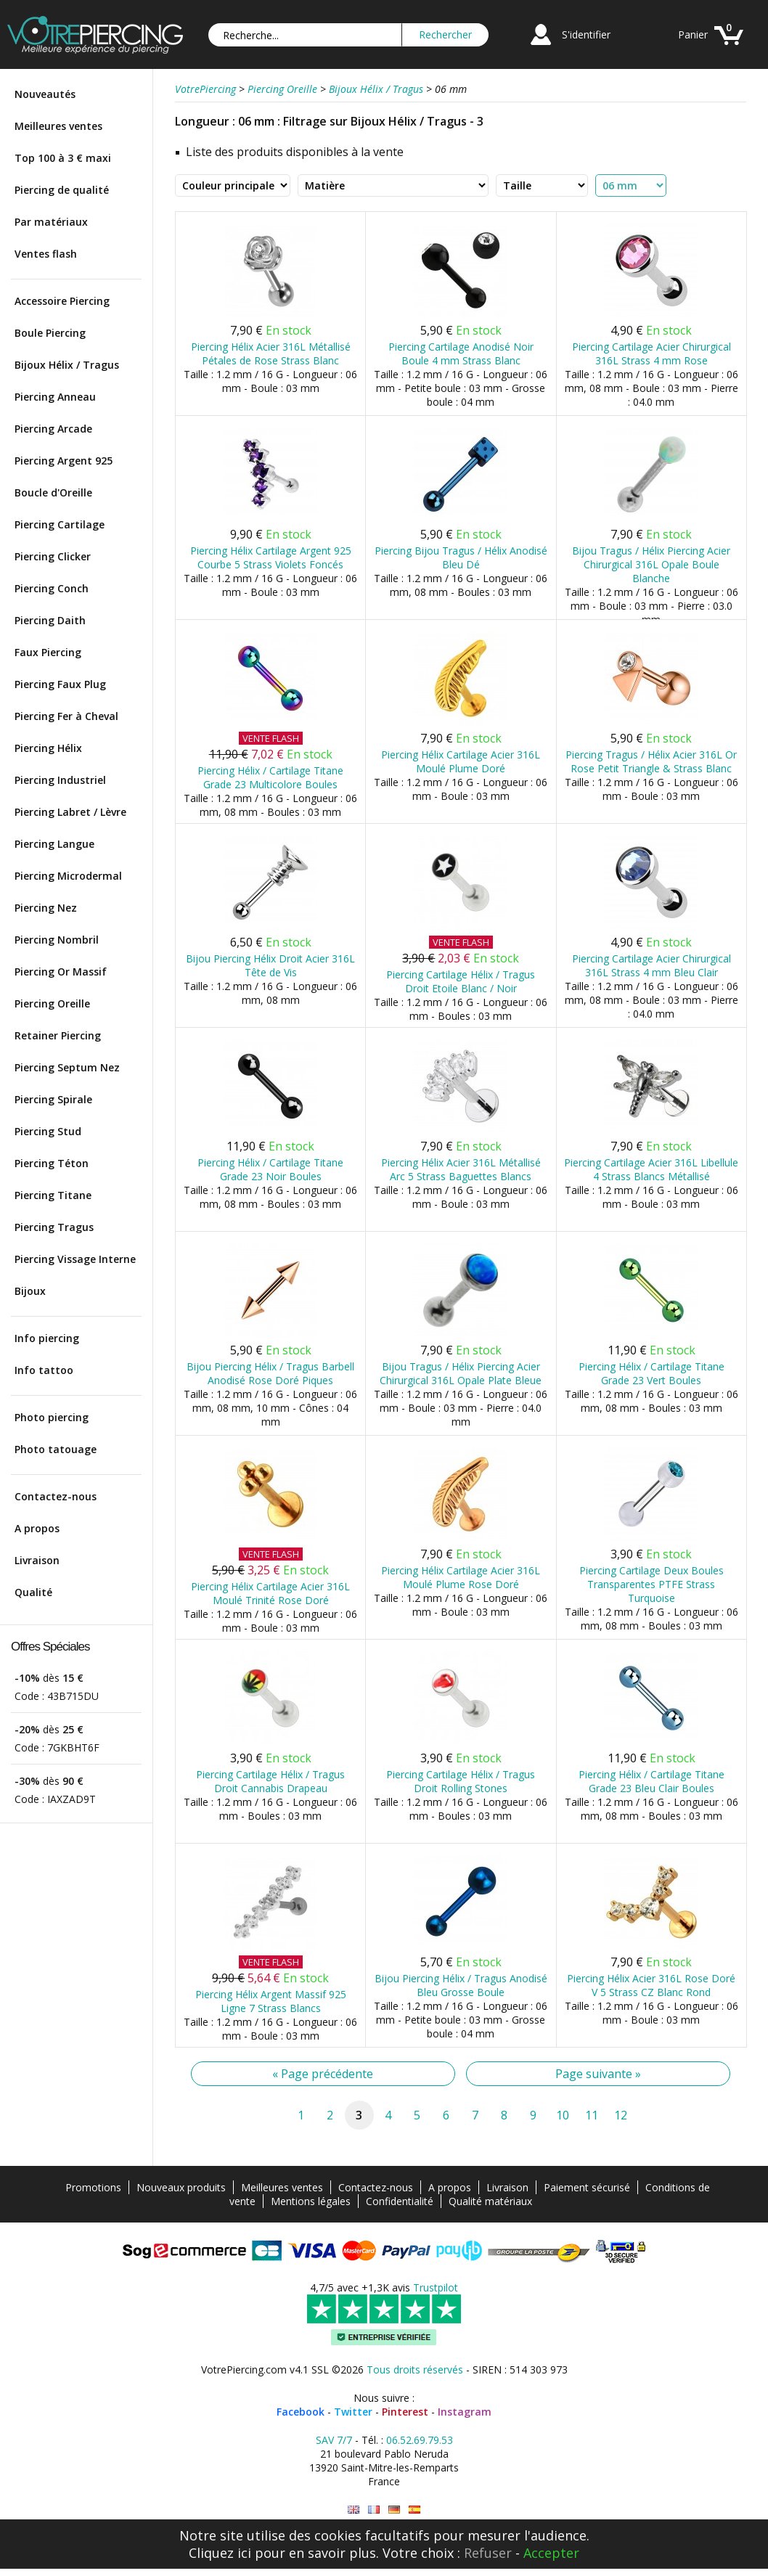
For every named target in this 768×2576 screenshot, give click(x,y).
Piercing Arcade (53, 429)
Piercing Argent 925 (64, 460)
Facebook (300, 2411)
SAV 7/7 (334, 2440)
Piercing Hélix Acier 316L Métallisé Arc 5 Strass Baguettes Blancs (461, 1169)
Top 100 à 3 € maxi (63, 158)
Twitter (353, 2411)
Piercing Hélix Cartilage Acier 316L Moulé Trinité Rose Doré (270, 1593)
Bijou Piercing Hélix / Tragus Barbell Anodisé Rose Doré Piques (270, 1373)
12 (620, 2115)
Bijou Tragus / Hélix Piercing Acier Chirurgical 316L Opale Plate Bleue (461, 1373)
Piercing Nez (46, 908)
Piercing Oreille (52, 1003)
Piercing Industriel (60, 780)
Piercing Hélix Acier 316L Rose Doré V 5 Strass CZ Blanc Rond (651, 1985)
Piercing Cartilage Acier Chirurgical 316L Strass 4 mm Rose (651, 353)
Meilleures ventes (58, 126)
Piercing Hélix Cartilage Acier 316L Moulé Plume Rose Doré (460, 1577)
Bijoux (30, 1291)
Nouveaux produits (181, 2187)
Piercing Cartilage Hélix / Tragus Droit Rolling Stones (460, 1781)
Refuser (488, 2552)
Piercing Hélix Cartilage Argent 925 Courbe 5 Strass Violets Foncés (270, 557)
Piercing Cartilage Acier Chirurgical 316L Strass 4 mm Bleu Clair (651, 965)
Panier (693, 34)
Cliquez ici (220, 2552)
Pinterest (405, 2411)
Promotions (93, 2187)
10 (562, 2115)
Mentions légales (311, 2201)
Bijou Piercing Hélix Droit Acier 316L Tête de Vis (270, 965)
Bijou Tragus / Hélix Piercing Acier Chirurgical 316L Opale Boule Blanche (651, 564)
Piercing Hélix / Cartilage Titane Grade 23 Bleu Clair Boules (651, 1781)
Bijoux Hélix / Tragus (67, 365)
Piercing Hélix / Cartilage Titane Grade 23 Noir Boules (270, 1169)
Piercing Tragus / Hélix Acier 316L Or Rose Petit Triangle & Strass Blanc (651, 761)
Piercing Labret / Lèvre (70, 812)
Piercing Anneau (55, 397)
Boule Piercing (50, 333)
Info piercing (47, 1338)
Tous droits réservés (415, 2369)
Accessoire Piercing (62, 301)
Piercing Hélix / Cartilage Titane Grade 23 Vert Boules (651, 1373)
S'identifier (586, 34)
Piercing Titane (53, 1195)
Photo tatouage (56, 1449)
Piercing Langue (54, 844)
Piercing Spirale (53, 1099)
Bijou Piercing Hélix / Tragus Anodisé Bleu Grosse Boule (461, 1985)
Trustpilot (435, 2287)
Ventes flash (46, 254)
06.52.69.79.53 (419, 2440)
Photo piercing (52, 1417)
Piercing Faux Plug (60, 684)
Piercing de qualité (62, 190)
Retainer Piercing (58, 1035)
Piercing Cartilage (60, 524)
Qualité (33, 1592)
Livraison (37, 1560)
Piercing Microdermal (68, 876)
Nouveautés (45, 94)
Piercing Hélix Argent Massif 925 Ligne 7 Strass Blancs (270, 2001)
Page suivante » (598, 2074)
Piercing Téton (52, 1163)
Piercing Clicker (53, 556)
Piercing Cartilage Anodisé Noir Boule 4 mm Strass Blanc (461, 353)
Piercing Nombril (57, 939)
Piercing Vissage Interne (75, 1259)
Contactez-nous (56, 1496)
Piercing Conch (52, 588)
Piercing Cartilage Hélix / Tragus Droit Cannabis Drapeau (270, 1781)
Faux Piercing (48, 652)
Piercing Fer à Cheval (66, 716)
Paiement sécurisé (587, 2187)
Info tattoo (44, 1370)
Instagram (464, 2411)
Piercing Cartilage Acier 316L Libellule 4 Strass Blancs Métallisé (651, 1169)
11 (591, 2115)
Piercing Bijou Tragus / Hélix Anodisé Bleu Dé (461, 557)
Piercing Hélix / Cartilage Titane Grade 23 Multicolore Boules (270, 777)
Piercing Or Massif (61, 971)
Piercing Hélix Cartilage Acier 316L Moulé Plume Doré (460, 761)
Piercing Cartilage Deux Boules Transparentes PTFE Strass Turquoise (651, 1584)
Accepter (551, 2552)
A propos (37, 1528)
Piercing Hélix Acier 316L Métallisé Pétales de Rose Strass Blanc (271, 353)
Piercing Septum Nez (67, 1067)
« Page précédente (322, 2074)
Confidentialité (399, 2201)
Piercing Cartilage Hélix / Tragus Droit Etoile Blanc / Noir (460, 981)
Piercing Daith (50, 620)
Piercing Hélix (48, 748)
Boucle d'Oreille (53, 492)
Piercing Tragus (54, 1227)
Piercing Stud (48, 1131)
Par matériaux (51, 222)
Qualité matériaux (490, 2201)
